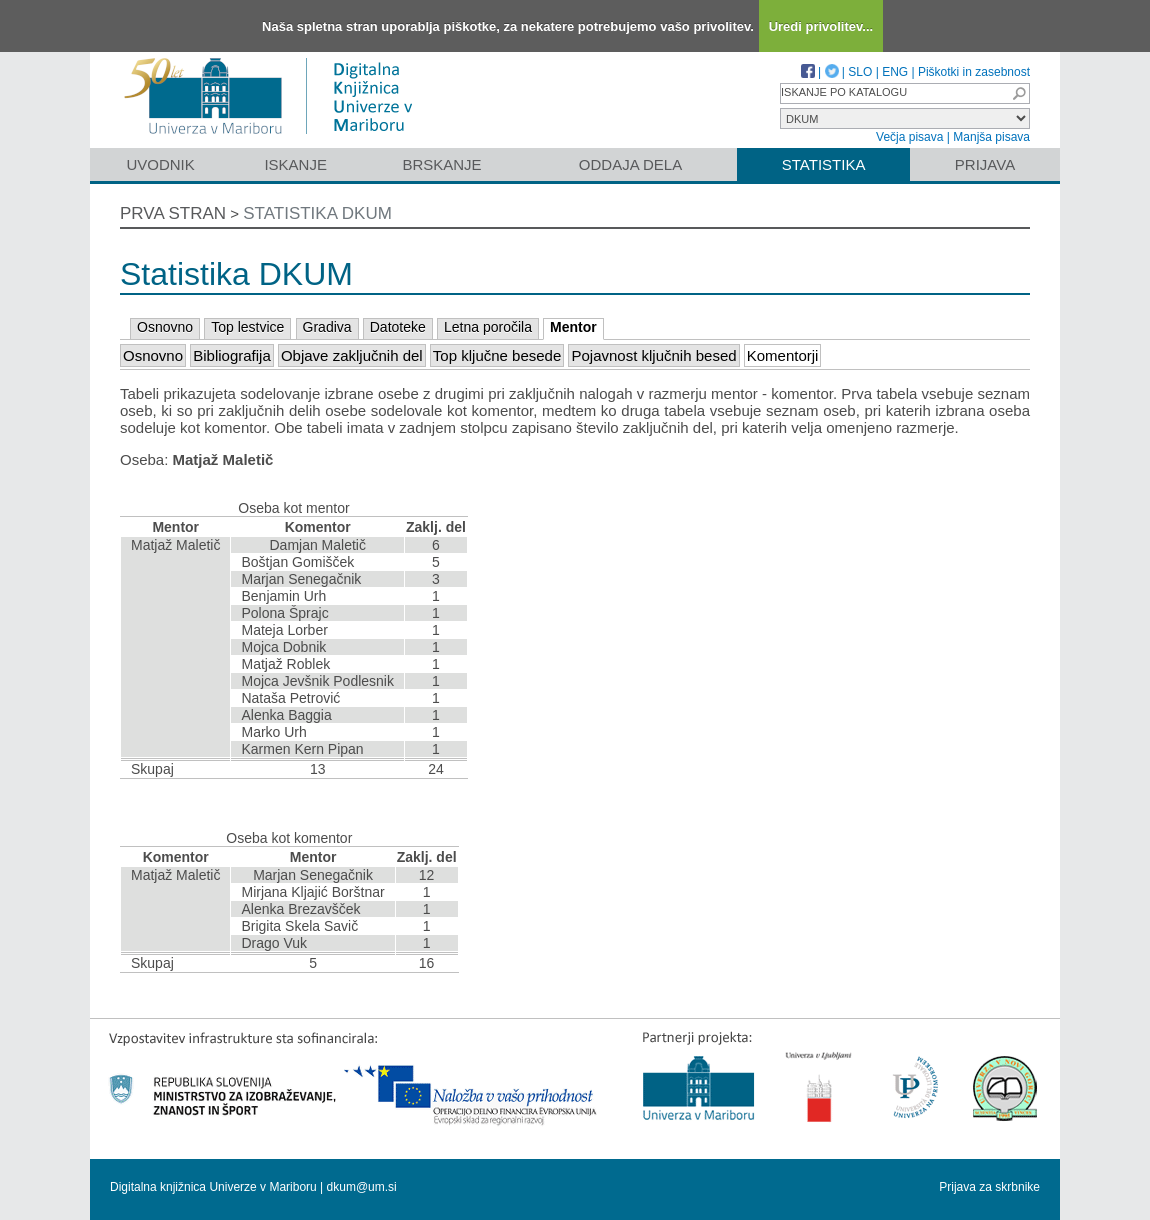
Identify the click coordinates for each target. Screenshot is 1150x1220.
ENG (895, 72)
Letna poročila (488, 327)
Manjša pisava (991, 137)
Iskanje (295, 164)
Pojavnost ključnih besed (653, 355)
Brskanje (441, 164)
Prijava (985, 164)
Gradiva (327, 327)
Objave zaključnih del (352, 355)
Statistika (824, 164)
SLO (860, 72)
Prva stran (173, 213)
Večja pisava (909, 137)
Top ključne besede (497, 355)
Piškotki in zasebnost (974, 72)
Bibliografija (232, 355)
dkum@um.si (362, 1187)
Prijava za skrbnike (989, 1187)
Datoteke (398, 327)
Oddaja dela (630, 164)
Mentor (573, 327)
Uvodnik (160, 164)
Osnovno (165, 327)
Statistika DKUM (317, 213)
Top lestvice (247, 327)
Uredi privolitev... (821, 26)
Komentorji (783, 355)
